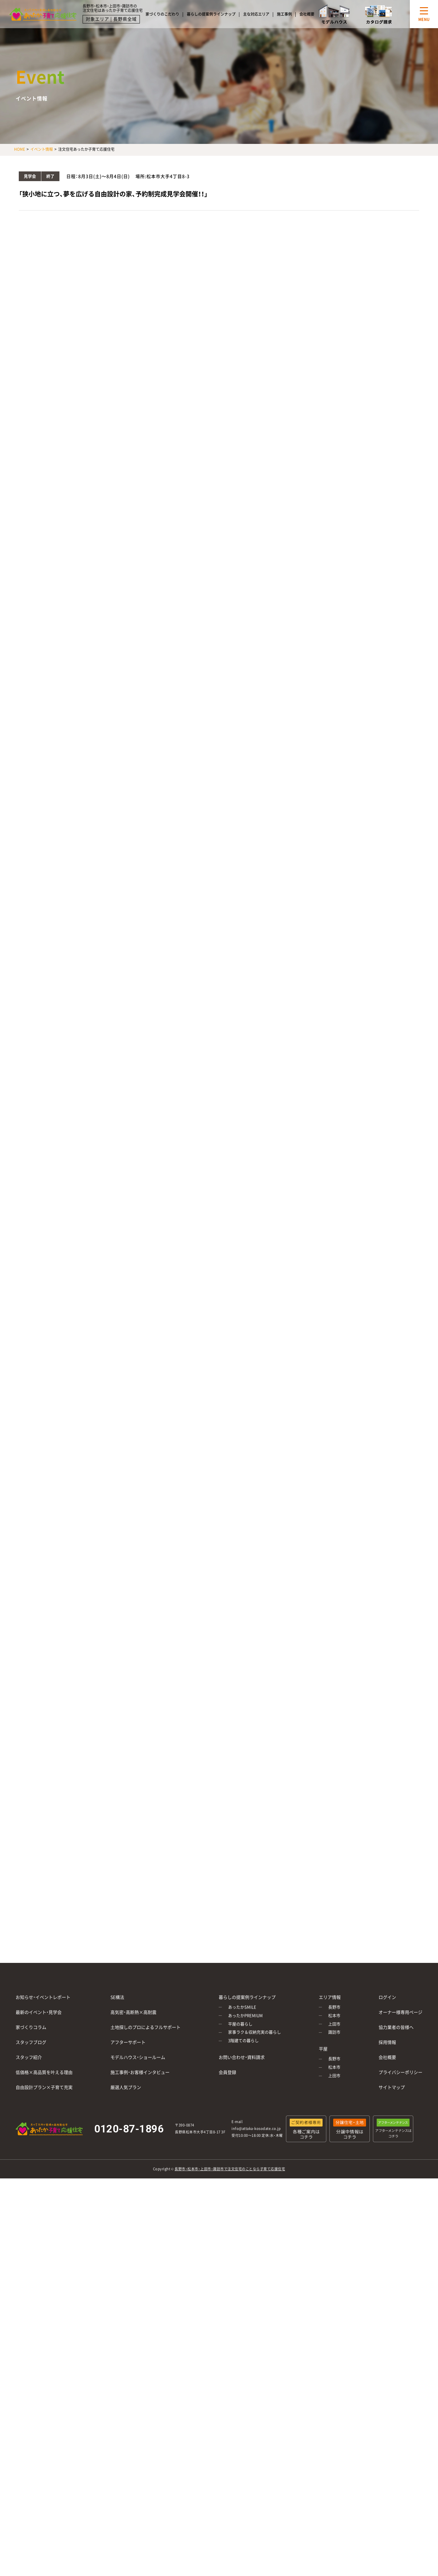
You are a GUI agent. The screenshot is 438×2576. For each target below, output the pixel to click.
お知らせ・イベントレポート (43, 1997)
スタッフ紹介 (29, 2057)
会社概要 (306, 14)
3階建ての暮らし (243, 2040)
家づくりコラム (31, 2027)
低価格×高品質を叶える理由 (44, 2072)
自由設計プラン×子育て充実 (44, 2087)
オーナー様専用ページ (400, 2012)
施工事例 (284, 14)
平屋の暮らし (240, 2024)
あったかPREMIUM (245, 2015)
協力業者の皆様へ (396, 2027)
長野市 (334, 2007)
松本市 (334, 2015)
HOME (19, 149)
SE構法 (117, 1997)
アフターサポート (127, 2042)
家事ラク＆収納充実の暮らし (254, 2032)
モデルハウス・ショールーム (137, 2057)
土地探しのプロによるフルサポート (145, 2027)
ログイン (387, 1997)
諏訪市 (334, 2032)
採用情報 (387, 2042)
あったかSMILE (242, 2007)
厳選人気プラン (125, 2087)
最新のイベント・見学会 (39, 2012)
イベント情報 (41, 149)
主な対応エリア (256, 14)
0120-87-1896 (129, 2129)
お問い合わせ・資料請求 (242, 2057)
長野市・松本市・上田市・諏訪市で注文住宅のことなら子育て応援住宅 (230, 2169)
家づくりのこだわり (162, 14)
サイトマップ (392, 2087)
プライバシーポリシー (400, 2072)
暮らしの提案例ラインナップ (211, 14)
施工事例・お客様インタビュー (140, 2072)
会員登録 (227, 2072)
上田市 (334, 2024)
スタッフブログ (31, 2042)
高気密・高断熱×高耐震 (133, 2012)
